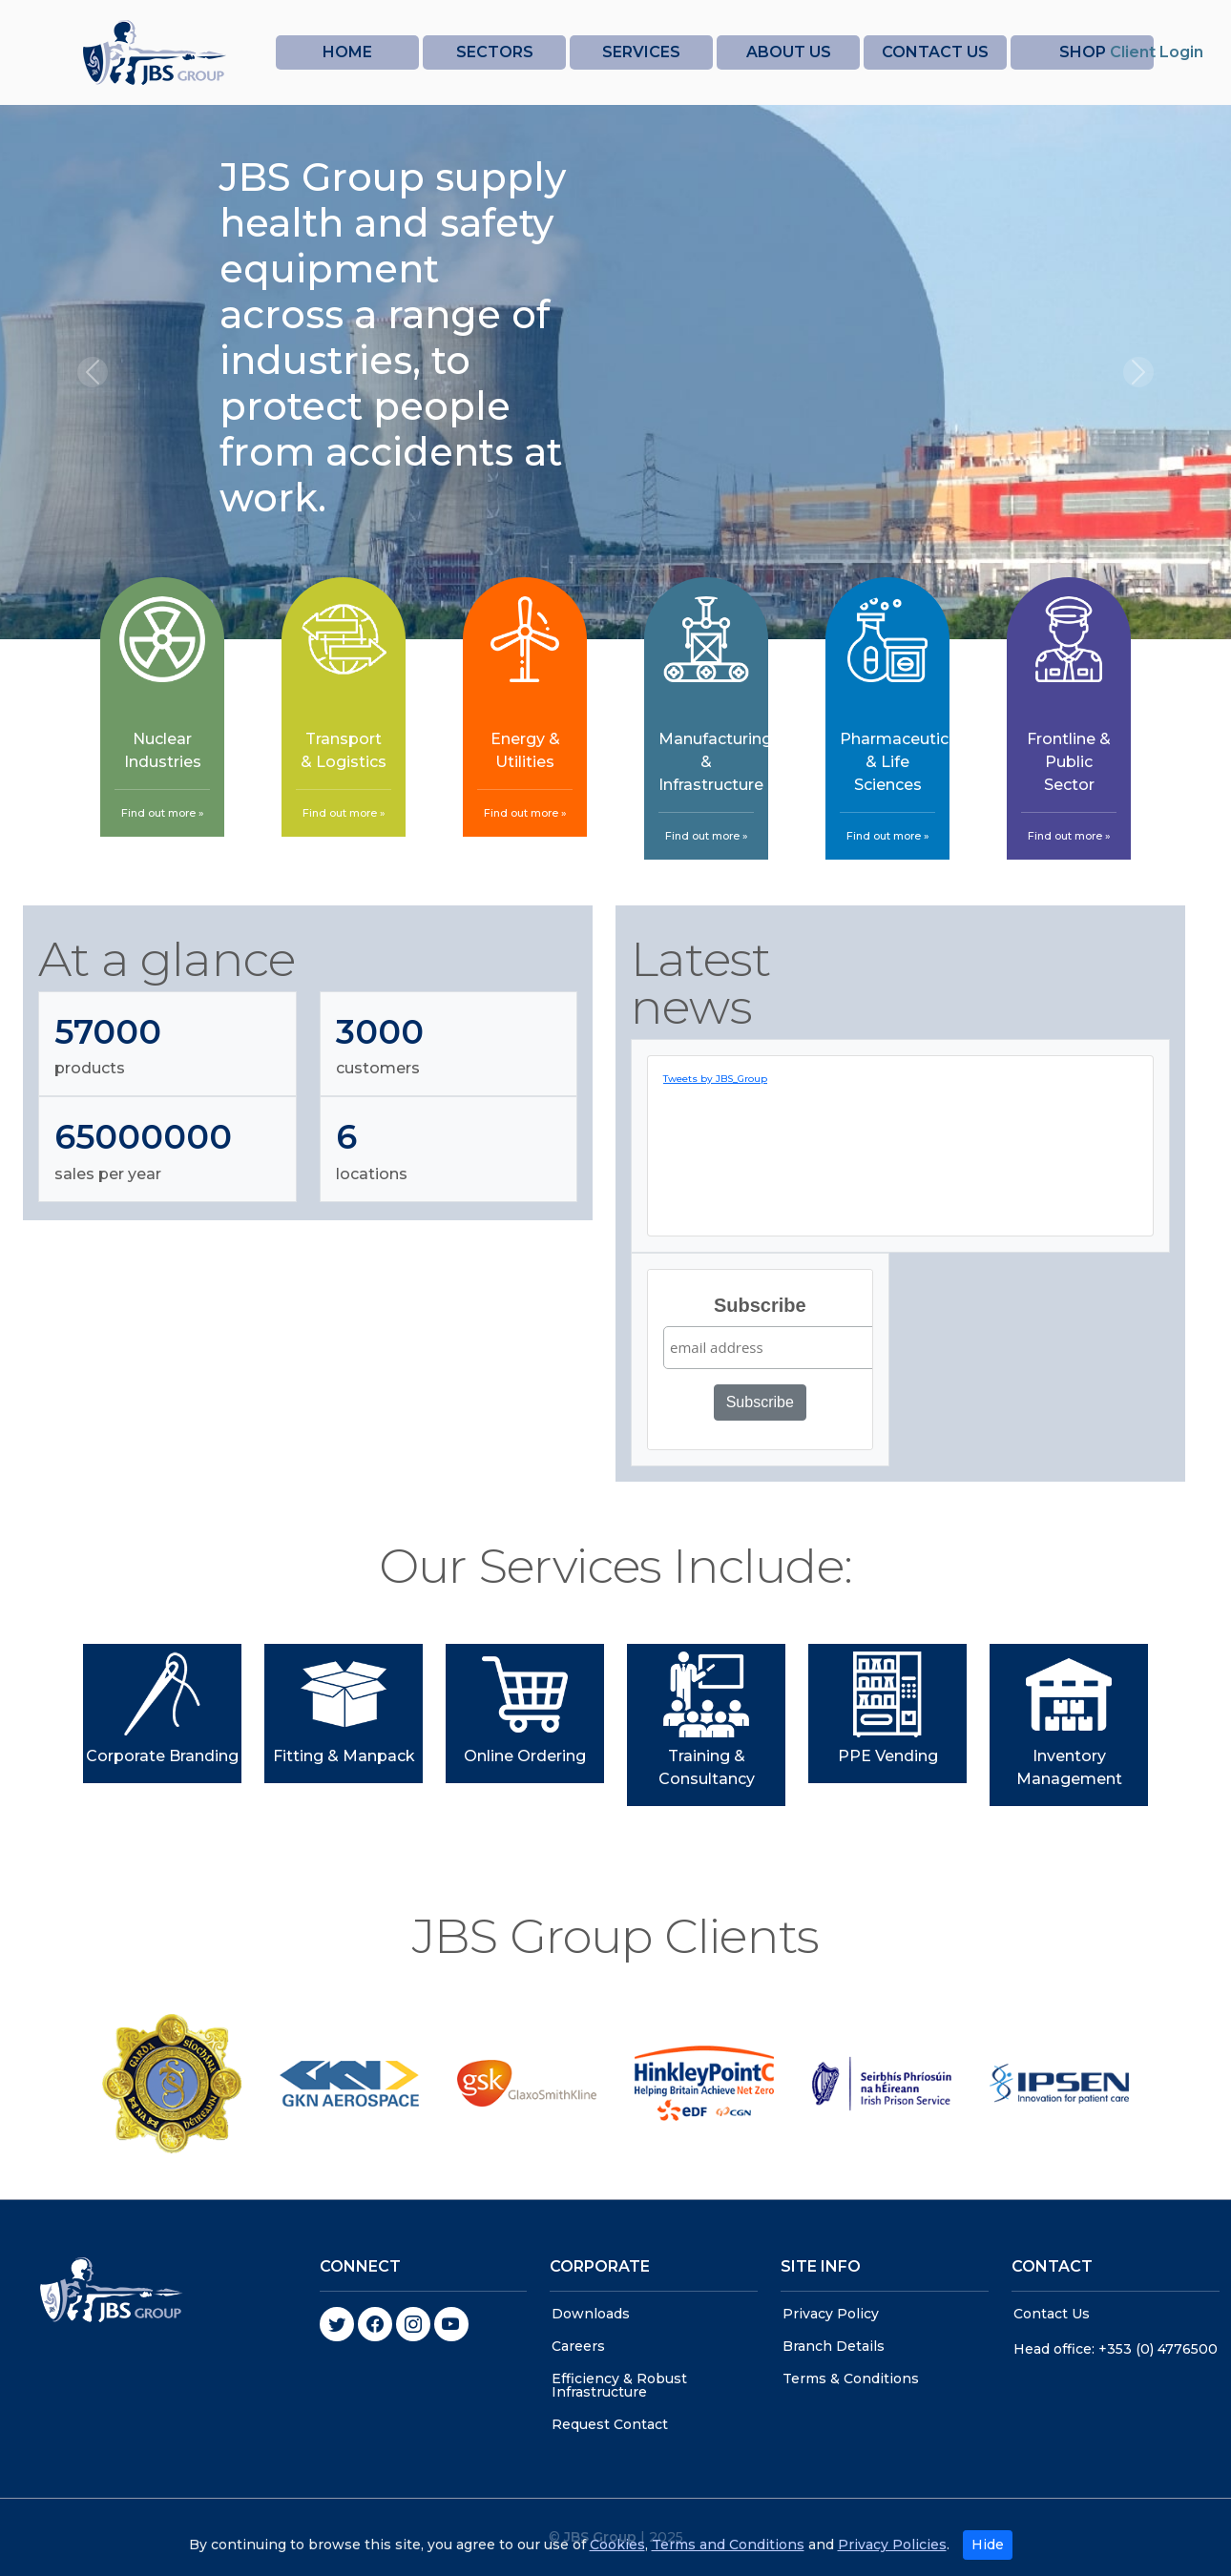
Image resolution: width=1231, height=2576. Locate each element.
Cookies (617, 2557)
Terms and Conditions (728, 2557)
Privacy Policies (892, 2557)
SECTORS (494, 52)
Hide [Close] (987, 2557)
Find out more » (162, 813)
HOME (347, 52)
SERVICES (641, 52)
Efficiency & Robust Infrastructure (619, 2385)
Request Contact (610, 2424)
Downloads (591, 2313)
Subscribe (760, 1305)
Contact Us (1051, 2313)
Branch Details (833, 2346)
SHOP (1082, 52)
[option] (171, 2083)
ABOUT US (788, 52)
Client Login (1156, 52)
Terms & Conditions (850, 2378)
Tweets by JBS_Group (715, 1078)
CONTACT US (935, 52)
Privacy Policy (830, 2313)
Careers (578, 2346)
